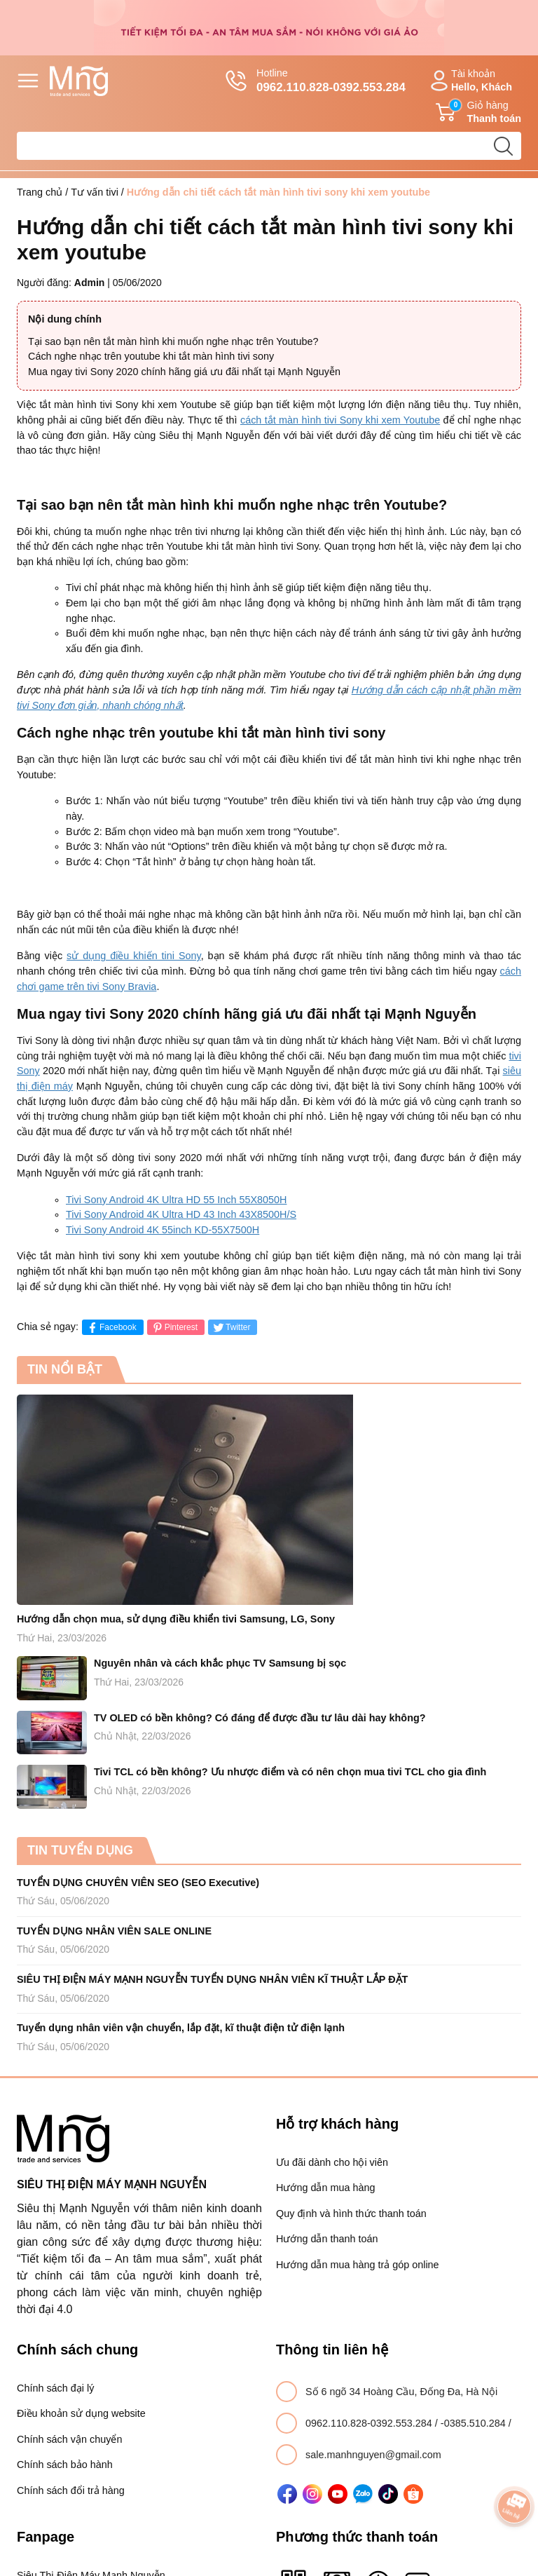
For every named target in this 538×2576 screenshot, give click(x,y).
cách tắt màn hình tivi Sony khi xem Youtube (340, 420)
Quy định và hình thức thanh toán (351, 2213)
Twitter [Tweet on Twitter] (231, 1327)
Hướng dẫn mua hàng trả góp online (357, 2264)
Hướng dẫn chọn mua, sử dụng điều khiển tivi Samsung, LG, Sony (176, 1619)
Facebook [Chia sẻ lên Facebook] (111, 1327)
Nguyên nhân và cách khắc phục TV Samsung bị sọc (220, 1663)
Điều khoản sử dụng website (81, 2413)
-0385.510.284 (475, 2423)
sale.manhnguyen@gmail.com (373, 2454)
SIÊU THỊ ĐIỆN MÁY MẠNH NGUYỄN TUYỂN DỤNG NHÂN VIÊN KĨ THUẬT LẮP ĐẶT (212, 1979)
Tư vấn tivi (94, 192)
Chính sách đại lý (55, 2388)
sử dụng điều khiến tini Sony (134, 955)
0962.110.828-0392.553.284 (370, 2423)
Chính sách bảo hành (65, 2464)
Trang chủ (39, 192)
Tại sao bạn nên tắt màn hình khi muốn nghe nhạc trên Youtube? (173, 341)
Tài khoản (469, 81)
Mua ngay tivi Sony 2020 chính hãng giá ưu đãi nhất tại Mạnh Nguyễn (184, 371)
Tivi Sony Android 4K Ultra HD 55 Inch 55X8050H (176, 1199)
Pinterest (174, 1327)
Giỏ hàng (478, 112)
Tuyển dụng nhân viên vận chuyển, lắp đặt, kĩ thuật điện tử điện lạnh (181, 2027)
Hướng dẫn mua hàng (325, 2187)
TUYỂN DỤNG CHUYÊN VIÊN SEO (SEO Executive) (138, 1882)
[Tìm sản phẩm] (269, 146)
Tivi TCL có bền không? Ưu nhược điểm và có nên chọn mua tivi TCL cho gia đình (290, 1771)
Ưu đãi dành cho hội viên (332, 2162)
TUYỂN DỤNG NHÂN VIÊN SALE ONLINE (114, 1931)
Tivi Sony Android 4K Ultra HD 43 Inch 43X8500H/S (181, 1214)
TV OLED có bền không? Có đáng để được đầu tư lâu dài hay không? (260, 1717)
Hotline (316, 81)
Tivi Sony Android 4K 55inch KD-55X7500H (162, 1229)
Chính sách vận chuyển (69, 2439)
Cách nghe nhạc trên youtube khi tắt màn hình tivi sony (151, 356)
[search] (503, 146)
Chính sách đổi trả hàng (71, 2490)
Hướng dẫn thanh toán (327, 2238)
